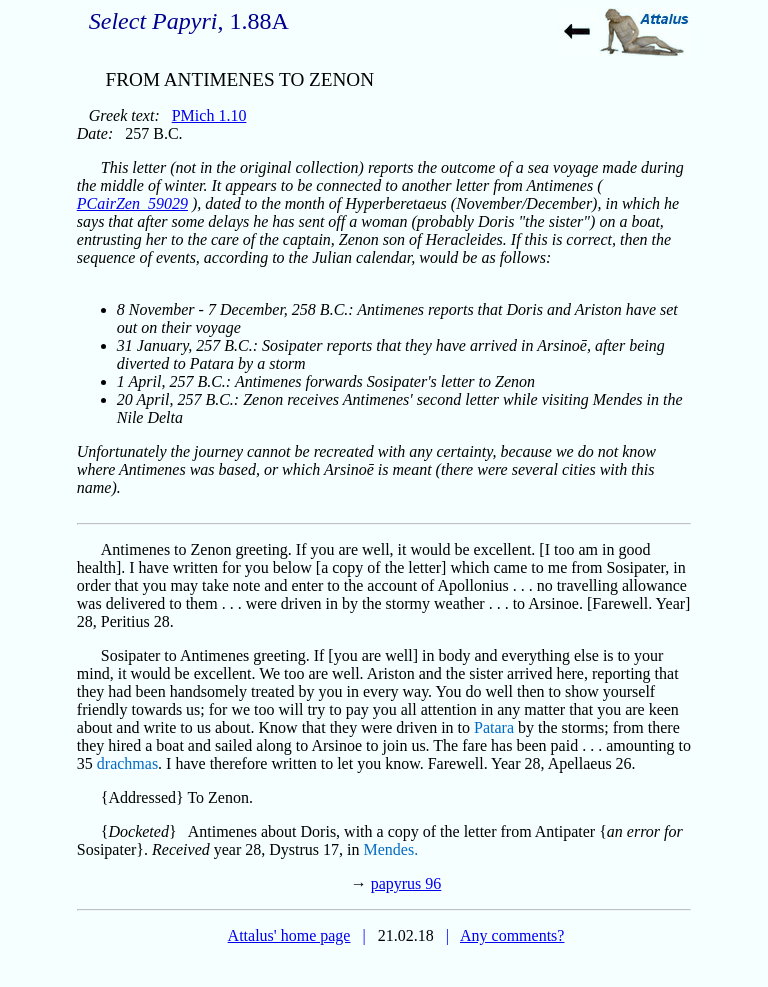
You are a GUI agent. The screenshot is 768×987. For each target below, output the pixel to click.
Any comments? (512, 935)
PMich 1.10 (209, 115)
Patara (494, 727)
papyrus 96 (406, 883)
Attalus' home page (289, 935)
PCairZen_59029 (132, 203)
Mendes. (391, 849)
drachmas (127, 763)
